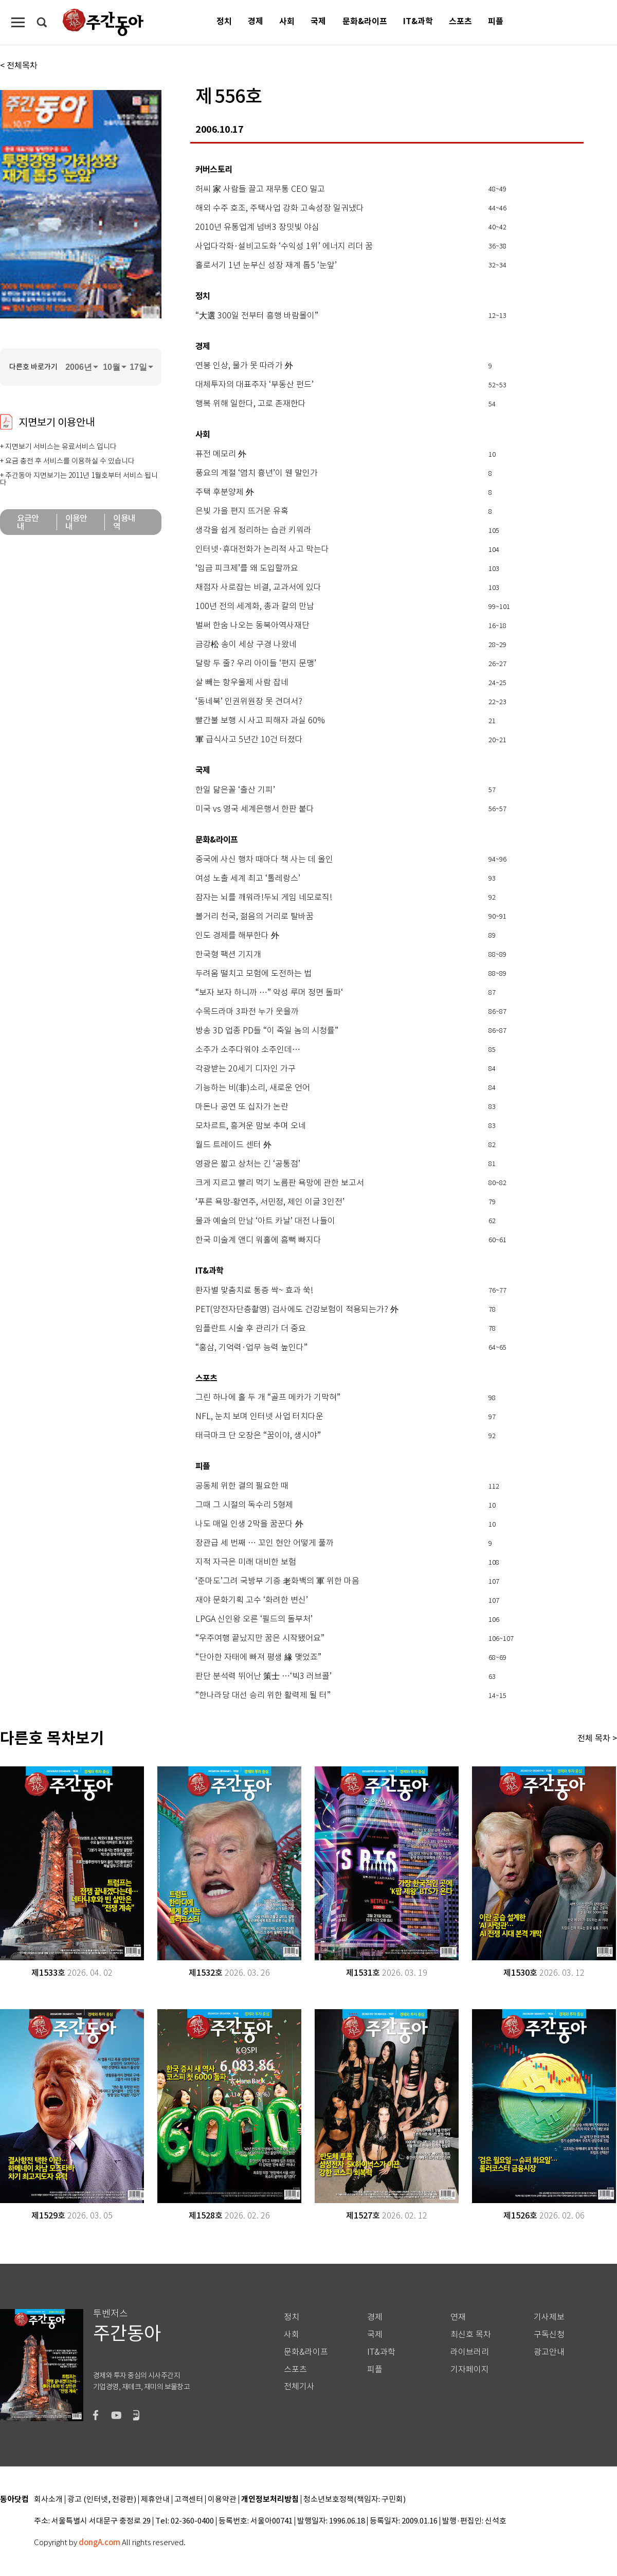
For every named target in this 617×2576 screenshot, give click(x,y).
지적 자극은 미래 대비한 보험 (245, 1562)
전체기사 (299, 2386)
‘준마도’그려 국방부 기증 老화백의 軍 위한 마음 (277, 1581)
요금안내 (28, 522)
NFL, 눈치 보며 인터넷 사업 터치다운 (259, 1416)
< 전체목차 (19, 65)
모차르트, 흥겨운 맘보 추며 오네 (250, 1126)
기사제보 (549, 2317)
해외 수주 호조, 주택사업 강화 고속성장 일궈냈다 (279, 208)
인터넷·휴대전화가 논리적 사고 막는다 (262, 549)
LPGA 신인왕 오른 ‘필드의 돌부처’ (254, 1619)
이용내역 (124, 522)
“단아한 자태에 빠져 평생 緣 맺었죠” (258, 1657)
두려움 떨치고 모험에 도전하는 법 (253, 974)
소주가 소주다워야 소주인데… (247, 1050)
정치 (224, 21)
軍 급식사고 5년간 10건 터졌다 (249, 740)
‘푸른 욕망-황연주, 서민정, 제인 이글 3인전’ (269, 1202)
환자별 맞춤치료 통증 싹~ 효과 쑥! (254, 1290)
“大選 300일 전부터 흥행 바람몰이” (256, 316)
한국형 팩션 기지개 (228, 955)
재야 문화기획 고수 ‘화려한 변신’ (251, 1600)
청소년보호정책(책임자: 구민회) (354, 2499)
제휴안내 (155, 2499)
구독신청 (549, 2334)
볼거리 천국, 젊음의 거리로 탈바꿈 (254, 917)
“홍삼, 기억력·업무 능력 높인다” (251, 1348)
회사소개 (48, 2499)
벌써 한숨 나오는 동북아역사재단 (252, 625)
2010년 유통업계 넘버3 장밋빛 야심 (257, 227)
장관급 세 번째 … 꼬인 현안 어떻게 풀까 (264, 1543)
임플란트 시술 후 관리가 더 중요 (250, 1329)
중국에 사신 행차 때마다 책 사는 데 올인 (264, 859)
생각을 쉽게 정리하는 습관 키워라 (253, 530)
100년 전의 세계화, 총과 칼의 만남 (254, 606)
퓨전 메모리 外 (220, 454)
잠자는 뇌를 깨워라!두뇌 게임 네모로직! (263, 897)
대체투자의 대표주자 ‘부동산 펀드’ (254, 385)
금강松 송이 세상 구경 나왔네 (246, 644)
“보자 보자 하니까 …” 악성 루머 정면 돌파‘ (269, 993)
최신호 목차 (470, 2334)
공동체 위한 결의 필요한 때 (241, 1486)
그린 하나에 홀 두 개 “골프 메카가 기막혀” (267, 1397)
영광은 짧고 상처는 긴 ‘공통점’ (247, 1164)
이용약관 (222, 2499)
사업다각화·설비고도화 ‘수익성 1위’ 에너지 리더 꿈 (284, 246)
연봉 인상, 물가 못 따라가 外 (244, 366)
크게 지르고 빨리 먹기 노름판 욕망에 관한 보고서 (279, 1183)
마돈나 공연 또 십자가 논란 (241, 1107)
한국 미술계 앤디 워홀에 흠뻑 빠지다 (258, 1240)
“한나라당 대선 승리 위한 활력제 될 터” (263, 1695)
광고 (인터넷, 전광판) (101, 2499)
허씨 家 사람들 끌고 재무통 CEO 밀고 (260, 189)
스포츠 (460, 21)
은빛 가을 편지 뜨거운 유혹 (241, 511)
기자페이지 (469, 2369)
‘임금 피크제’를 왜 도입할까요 (246, 568)
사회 (287, 21)
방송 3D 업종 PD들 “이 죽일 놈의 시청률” (266, 1031)
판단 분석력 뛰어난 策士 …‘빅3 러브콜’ (263, 1676)
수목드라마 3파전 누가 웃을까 (247, 1012)
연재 (458, 2317)
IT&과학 (418, 21)
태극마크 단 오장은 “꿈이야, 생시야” (258, 1436)
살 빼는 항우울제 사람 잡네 (241, 682)
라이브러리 (469, 2352)
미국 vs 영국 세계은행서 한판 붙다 (254, 809)
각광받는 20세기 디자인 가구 (245, 1069)
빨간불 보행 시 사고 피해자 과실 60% (260, 721)
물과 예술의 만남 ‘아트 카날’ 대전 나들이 (265, 1221)
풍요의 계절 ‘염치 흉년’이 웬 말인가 (256, 473)
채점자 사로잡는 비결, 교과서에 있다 (258, 587)
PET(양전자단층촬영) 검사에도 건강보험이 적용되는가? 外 (296, 1309)
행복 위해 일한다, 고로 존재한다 (250, 404)
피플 (495, 21)
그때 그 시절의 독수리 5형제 (244, 1505)
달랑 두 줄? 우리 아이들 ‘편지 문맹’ (255, 663)
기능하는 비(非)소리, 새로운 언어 (252, 1088)
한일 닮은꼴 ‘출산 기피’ (235, 790)
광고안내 (549, 2352)
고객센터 (188, 2499)
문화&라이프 (364, 21)
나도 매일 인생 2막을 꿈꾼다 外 (249, 1524)
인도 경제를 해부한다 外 (237, 936)
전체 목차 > (597, 1738)
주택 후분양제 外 (224, 492)
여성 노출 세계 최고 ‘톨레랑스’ (247, 878)
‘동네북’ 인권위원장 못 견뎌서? (248, 701)
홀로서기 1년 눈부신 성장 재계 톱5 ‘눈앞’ (266, 265)
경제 (255, 21)
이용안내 (76, 522)
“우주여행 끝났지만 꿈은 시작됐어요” (259, 1638)
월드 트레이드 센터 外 (233, 1145)
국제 (318, 21)
